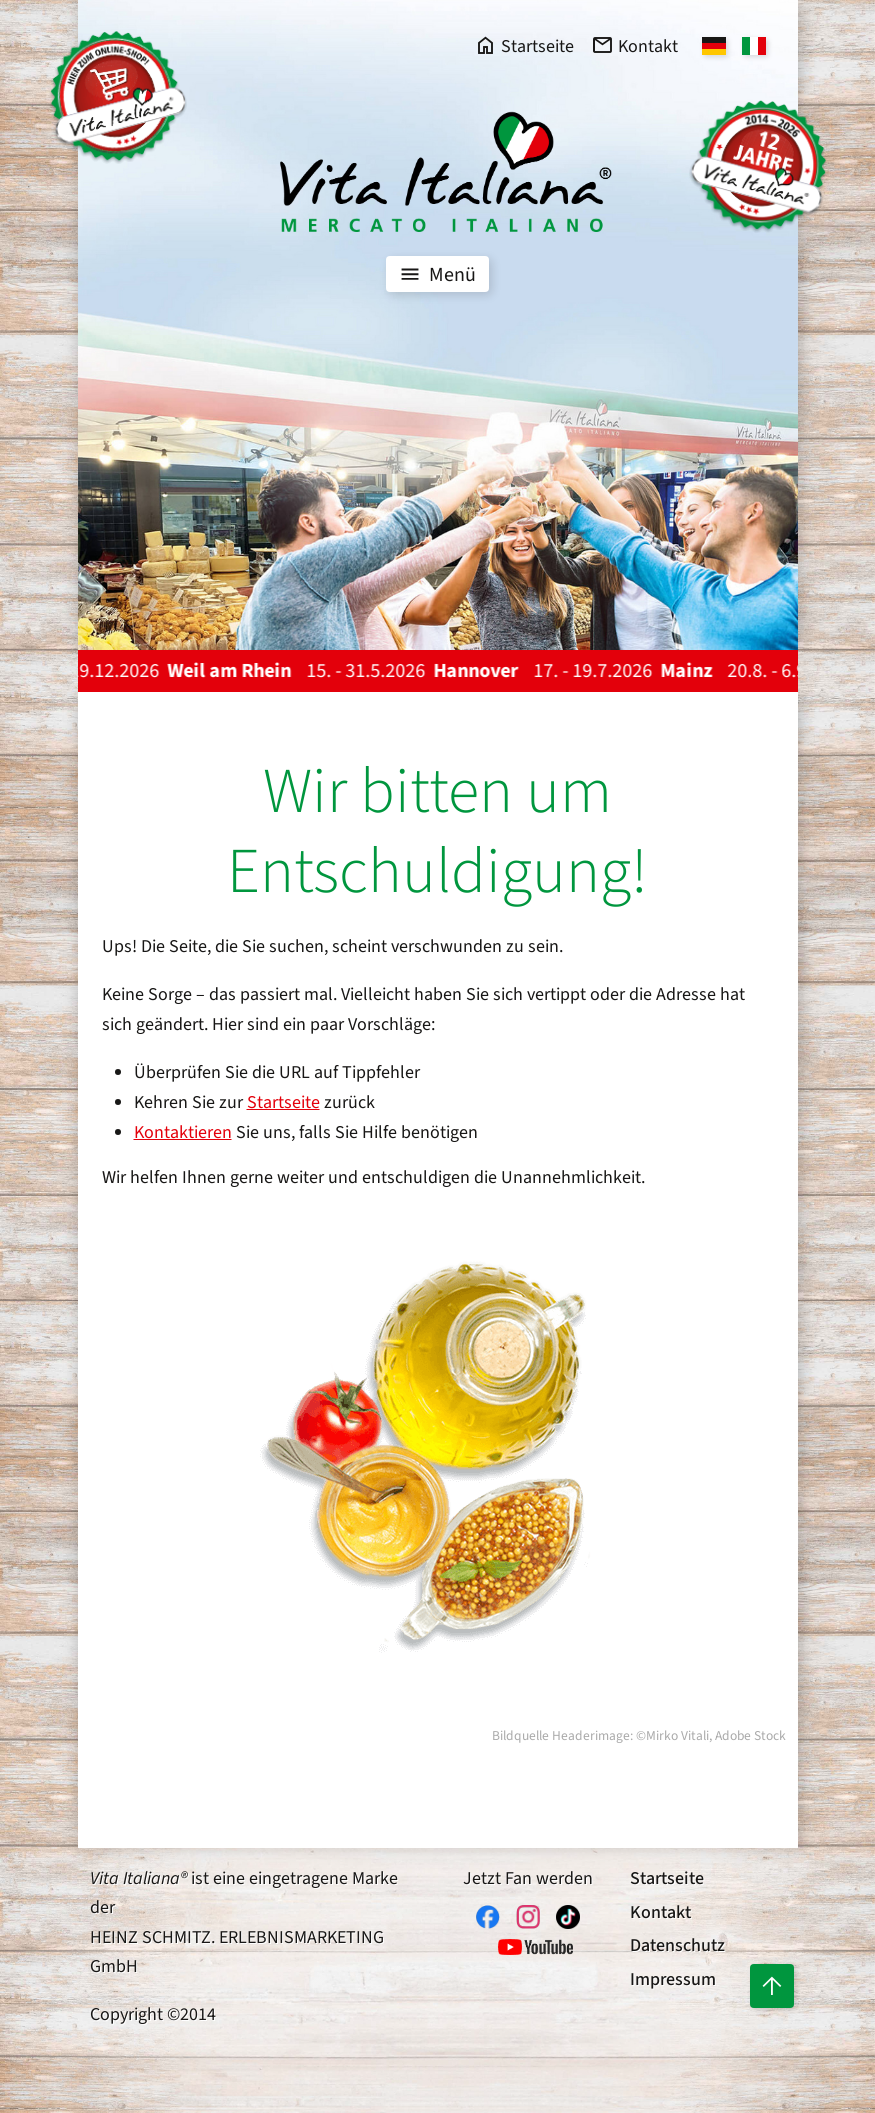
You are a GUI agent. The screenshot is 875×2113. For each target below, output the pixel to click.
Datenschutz (677, 1945)
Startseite (283, 1102)
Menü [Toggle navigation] (435, 274)
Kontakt (660, 1912)
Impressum (673, 1979)
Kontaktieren (183, 1132)
